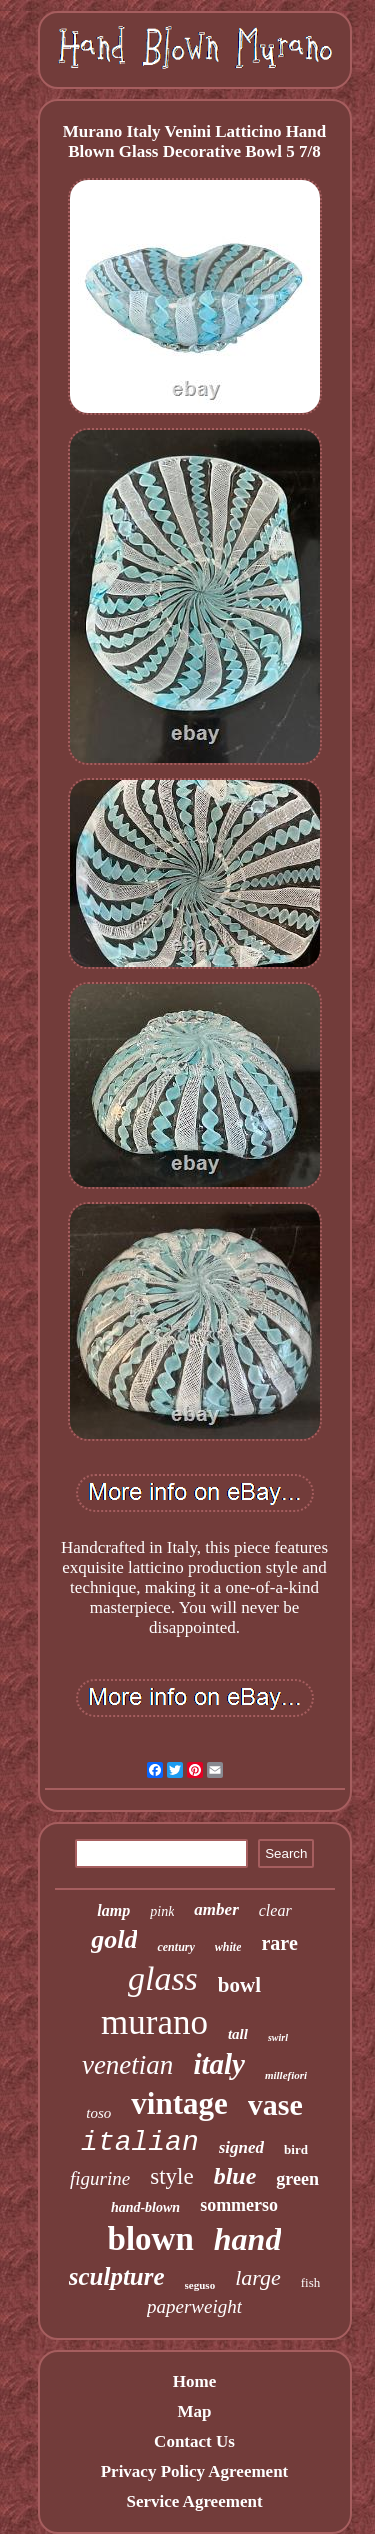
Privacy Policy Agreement (195, 2471)
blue (235, 2176)
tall (238, 2034)
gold (114, 1939)
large (258, 2277)
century (175, 1947)
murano (154, 2022)
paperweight (194, 2306)
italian (140, 2142)
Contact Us (194, 2441)
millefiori (286, 2075)
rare (279, 1943)
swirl (278, 2037)
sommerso (239, 2205)
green (297, 2179)
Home (194, 2381)
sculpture (117, 2276)
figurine (100, 2178)
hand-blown (145, 2207)
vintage (179, 2103)
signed (241, 2147)
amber (216, 1909)
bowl (239, 1985)
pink (162, 1911)
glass (163, 1978)
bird (296, 2149)
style (171, 2176)
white (228, 1947)
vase (275, 2104)
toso (98, 2113)
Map (194, 2411)
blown (151, 2239)
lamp (113, 1910)
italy (219, 2064)
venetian (127, 2065)
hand (248, 2239)
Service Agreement (194, 2501)
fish (311, 2282)
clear (275, 1910)
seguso (200, 2285)
